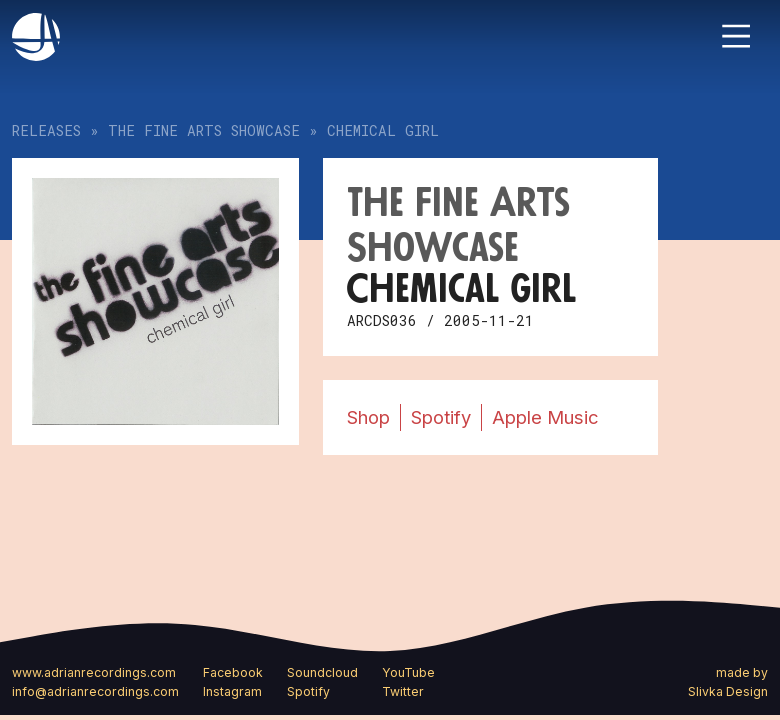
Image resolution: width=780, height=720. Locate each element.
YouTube (408, 672)
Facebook (233, 672)
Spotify (441, 417)
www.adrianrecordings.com (94, 672)
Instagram (232, 691)
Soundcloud (322, 672)
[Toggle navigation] (736, 36)
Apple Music (545, 417)
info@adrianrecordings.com (95, 691)
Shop (368, 417)
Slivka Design (728, 691)
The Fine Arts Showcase (204, 130)
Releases (46, 130)
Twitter (403, 691)
